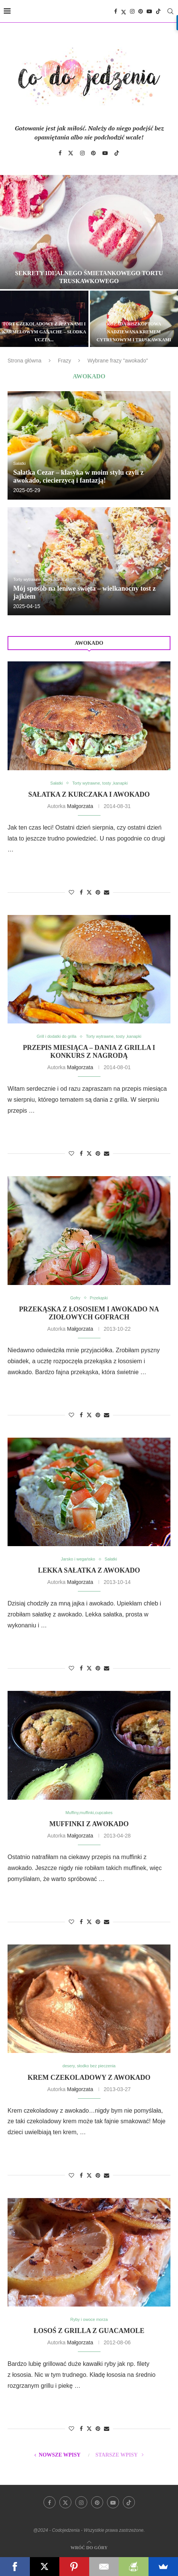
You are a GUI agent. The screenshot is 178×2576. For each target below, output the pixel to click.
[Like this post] (71, 892)
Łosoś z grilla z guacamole (89, 2330)
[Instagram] (132, 11)
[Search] (170, 11)
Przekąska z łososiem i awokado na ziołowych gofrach (89, 1313)
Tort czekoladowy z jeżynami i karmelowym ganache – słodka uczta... (44, 331)
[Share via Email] (106, 892)
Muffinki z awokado (88, 1824)
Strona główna (25, 361)
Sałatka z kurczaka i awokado (89, 794)
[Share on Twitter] (89, 892)
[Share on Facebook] (81, 892)
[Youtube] (149, 11)
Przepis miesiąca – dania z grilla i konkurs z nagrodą (89, 1051)
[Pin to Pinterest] (98, 892)
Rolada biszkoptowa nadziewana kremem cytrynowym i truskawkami (134, 331)
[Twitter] (123, 11)
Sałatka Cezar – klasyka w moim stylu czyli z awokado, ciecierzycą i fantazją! (78, 476)
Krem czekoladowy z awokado (89, 2077)
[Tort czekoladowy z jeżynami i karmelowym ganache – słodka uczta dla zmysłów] (44, 319)
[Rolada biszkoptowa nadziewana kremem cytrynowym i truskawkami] (134, 319)
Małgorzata (80, 806)
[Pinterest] (140, 11)
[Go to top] (88, 2547)
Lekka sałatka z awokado (89, 1570)
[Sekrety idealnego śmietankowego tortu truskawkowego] (89, 232)
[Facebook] (115, 11)
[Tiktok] (158, 11)
